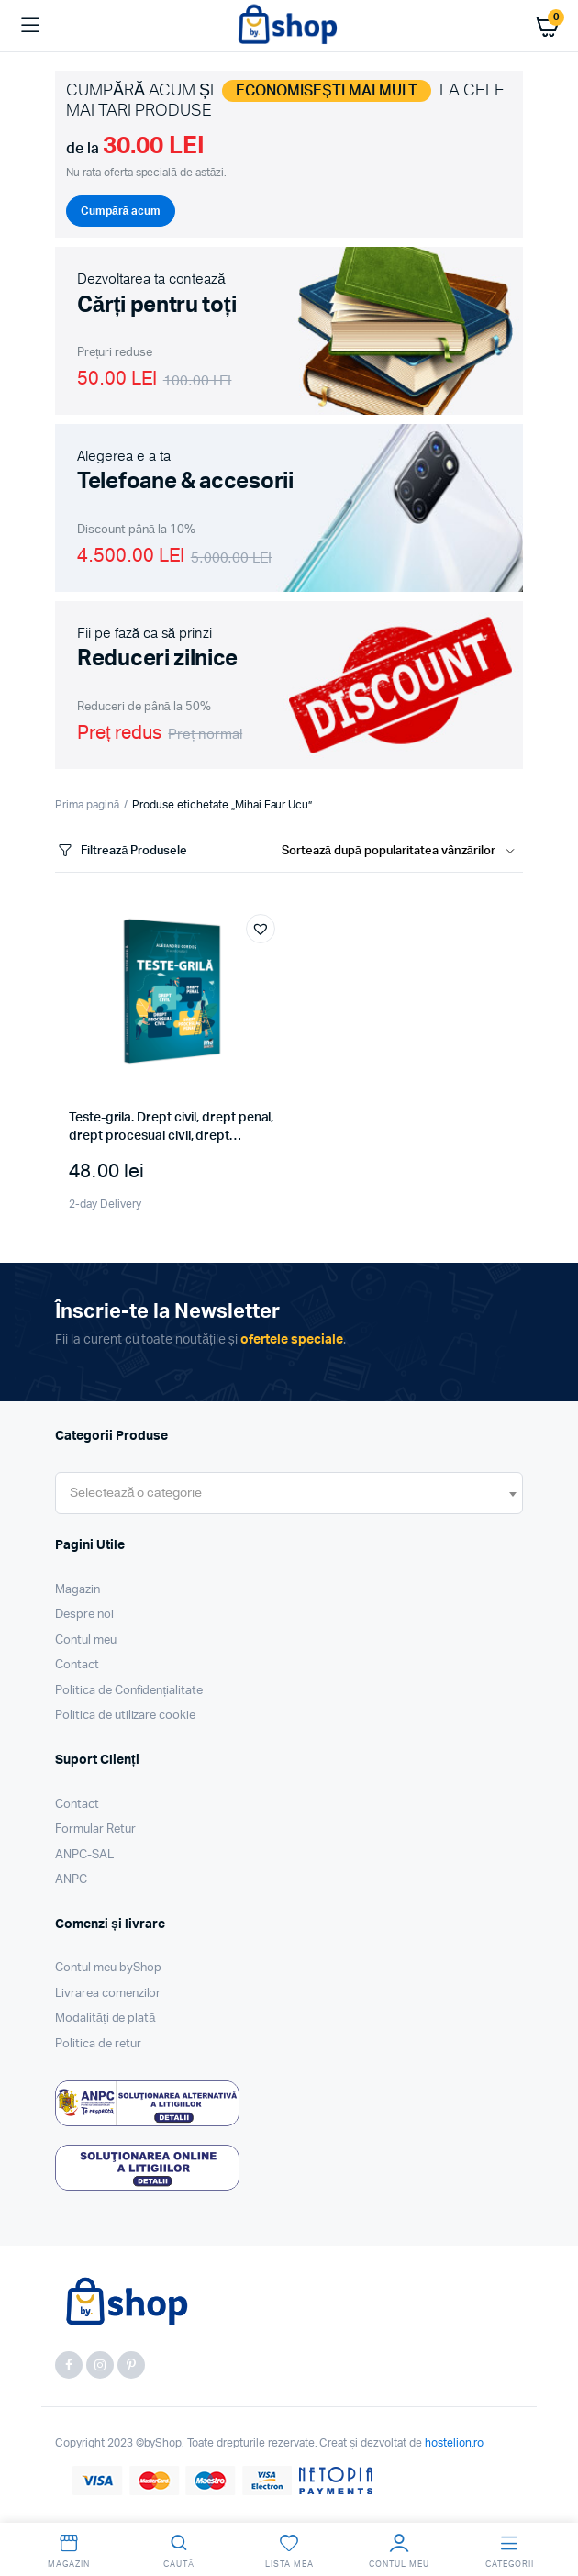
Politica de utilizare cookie (125, 1716)
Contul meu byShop (108, 1968)
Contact (77, 1665)
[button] (260, 929)
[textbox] (136, 1493)
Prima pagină (87, 804)
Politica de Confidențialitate (129, 1691)
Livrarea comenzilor (108, 1994)
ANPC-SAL (84, 1855)
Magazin (77, 1590)
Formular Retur (95, 1829)
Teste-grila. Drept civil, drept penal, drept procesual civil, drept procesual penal (171, 1135)
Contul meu (86, 1640)
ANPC (71, 1880)
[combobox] (289, 1493)
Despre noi (84, 1615)
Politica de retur (98, 2044)
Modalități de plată (105, 2018)
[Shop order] (402, 851)
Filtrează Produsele (121, 851)
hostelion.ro (454, 2442)
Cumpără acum (121, 211)
